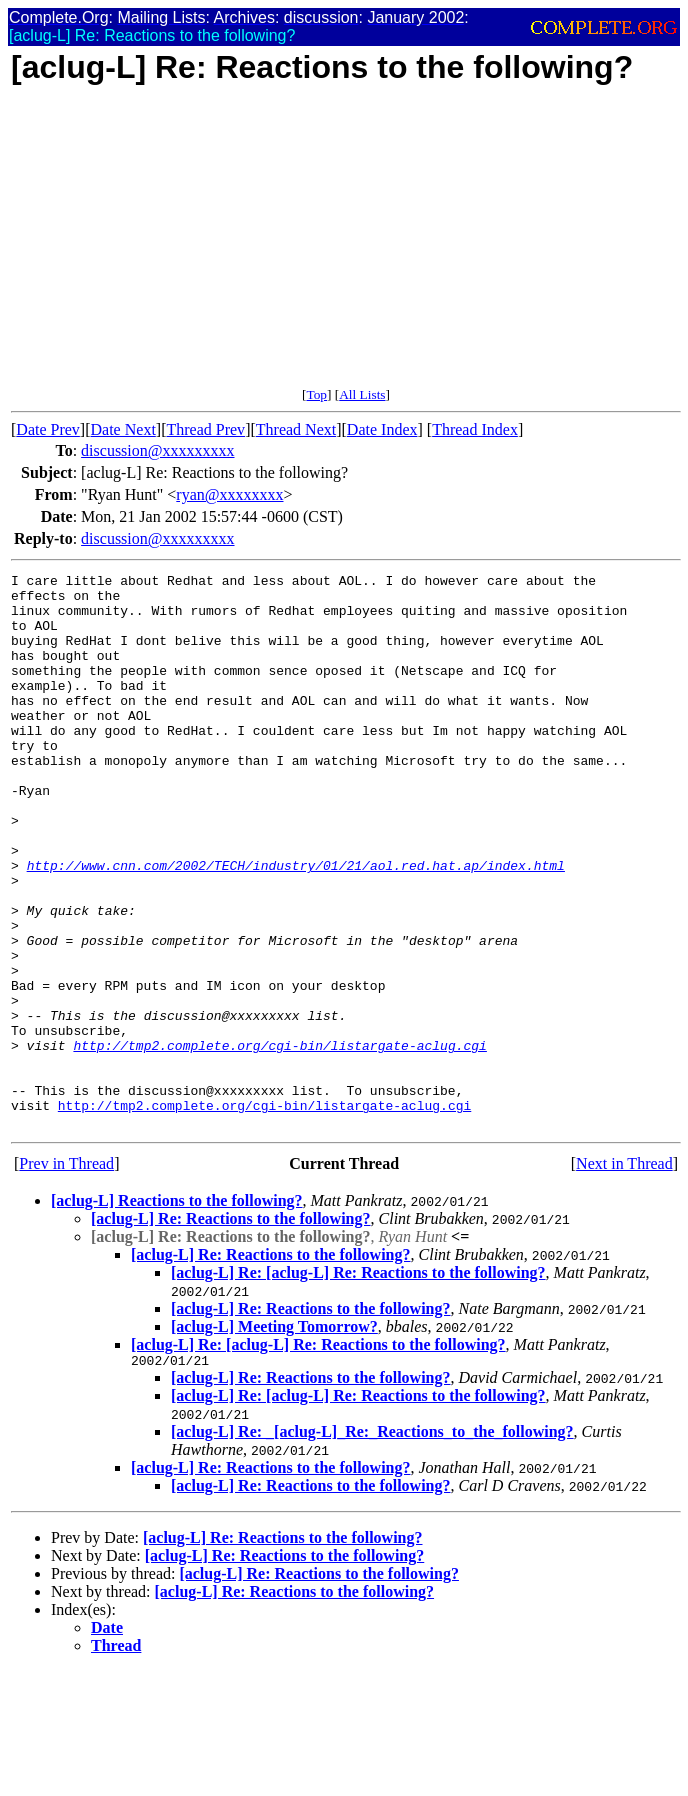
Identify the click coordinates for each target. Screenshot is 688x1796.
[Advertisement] (346, 247)
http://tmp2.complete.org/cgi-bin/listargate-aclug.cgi (279, 1141)
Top (316, 394)
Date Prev (48, 429)
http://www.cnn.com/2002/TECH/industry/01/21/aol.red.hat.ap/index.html (296, 925)
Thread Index (475, 429)
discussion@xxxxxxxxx (157, 450)
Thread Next (296, 429)
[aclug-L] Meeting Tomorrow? (274, 1437)
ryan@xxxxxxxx (229, 494)
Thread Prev (205, 429)
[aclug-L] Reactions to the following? (177, 1311)
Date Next (123, 429)
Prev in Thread (66, 1274)
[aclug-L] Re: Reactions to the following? (231, 1329)
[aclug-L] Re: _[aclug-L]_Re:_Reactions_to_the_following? (372, 1545)
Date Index (382, 429)
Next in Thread (624, 1274)
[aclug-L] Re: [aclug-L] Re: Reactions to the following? (358, 1383)
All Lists (362, 394)
